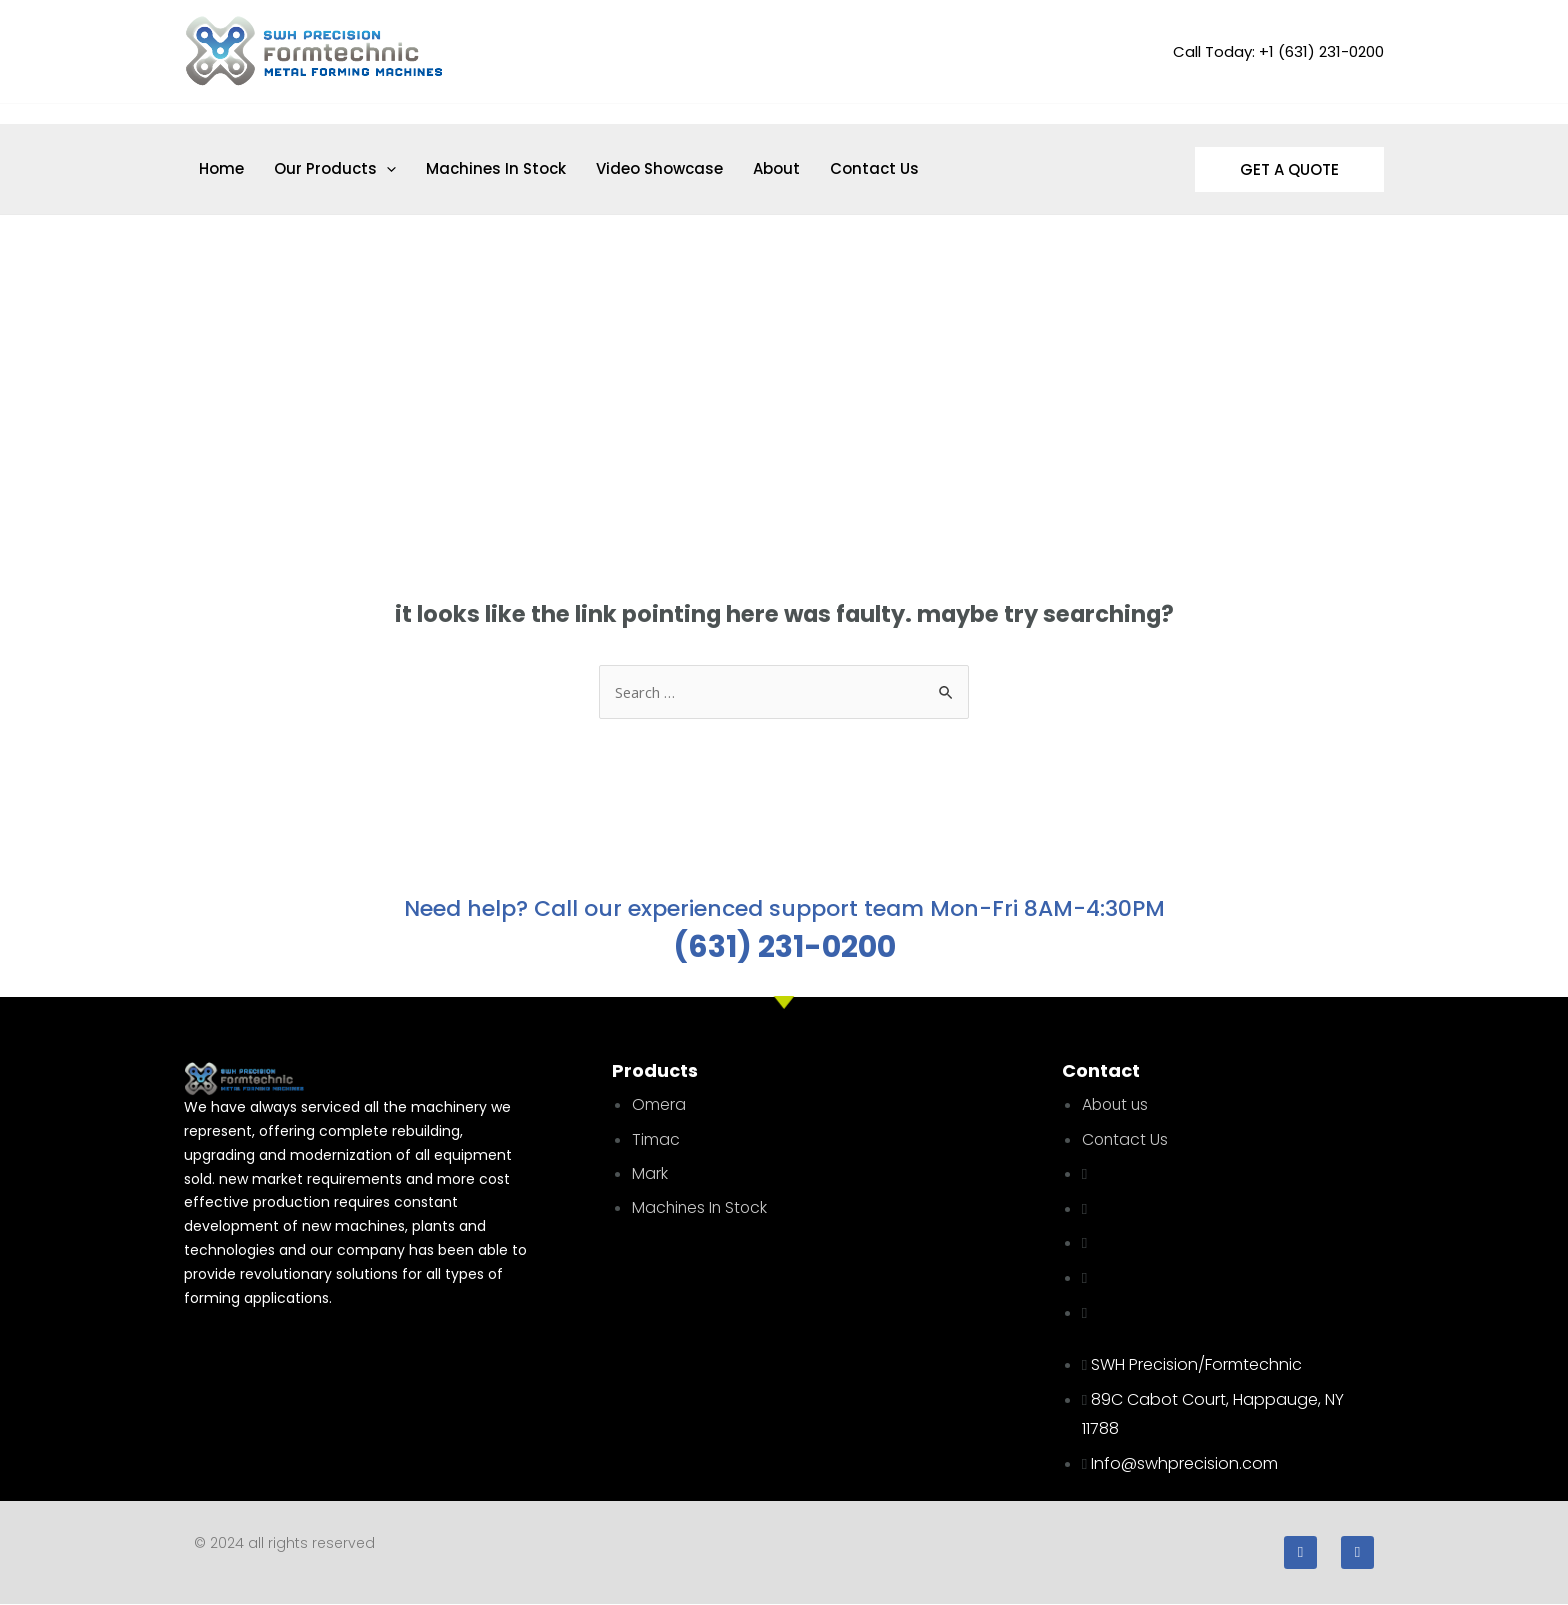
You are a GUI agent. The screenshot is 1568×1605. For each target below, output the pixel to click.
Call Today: (1214, 51)
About (776, 168)
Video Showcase (659, 168)
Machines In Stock (496, 168)
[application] (386, 169)
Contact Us (874, 168)
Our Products (335, 169)
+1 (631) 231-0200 (1321, 51)
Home (221, 168)
